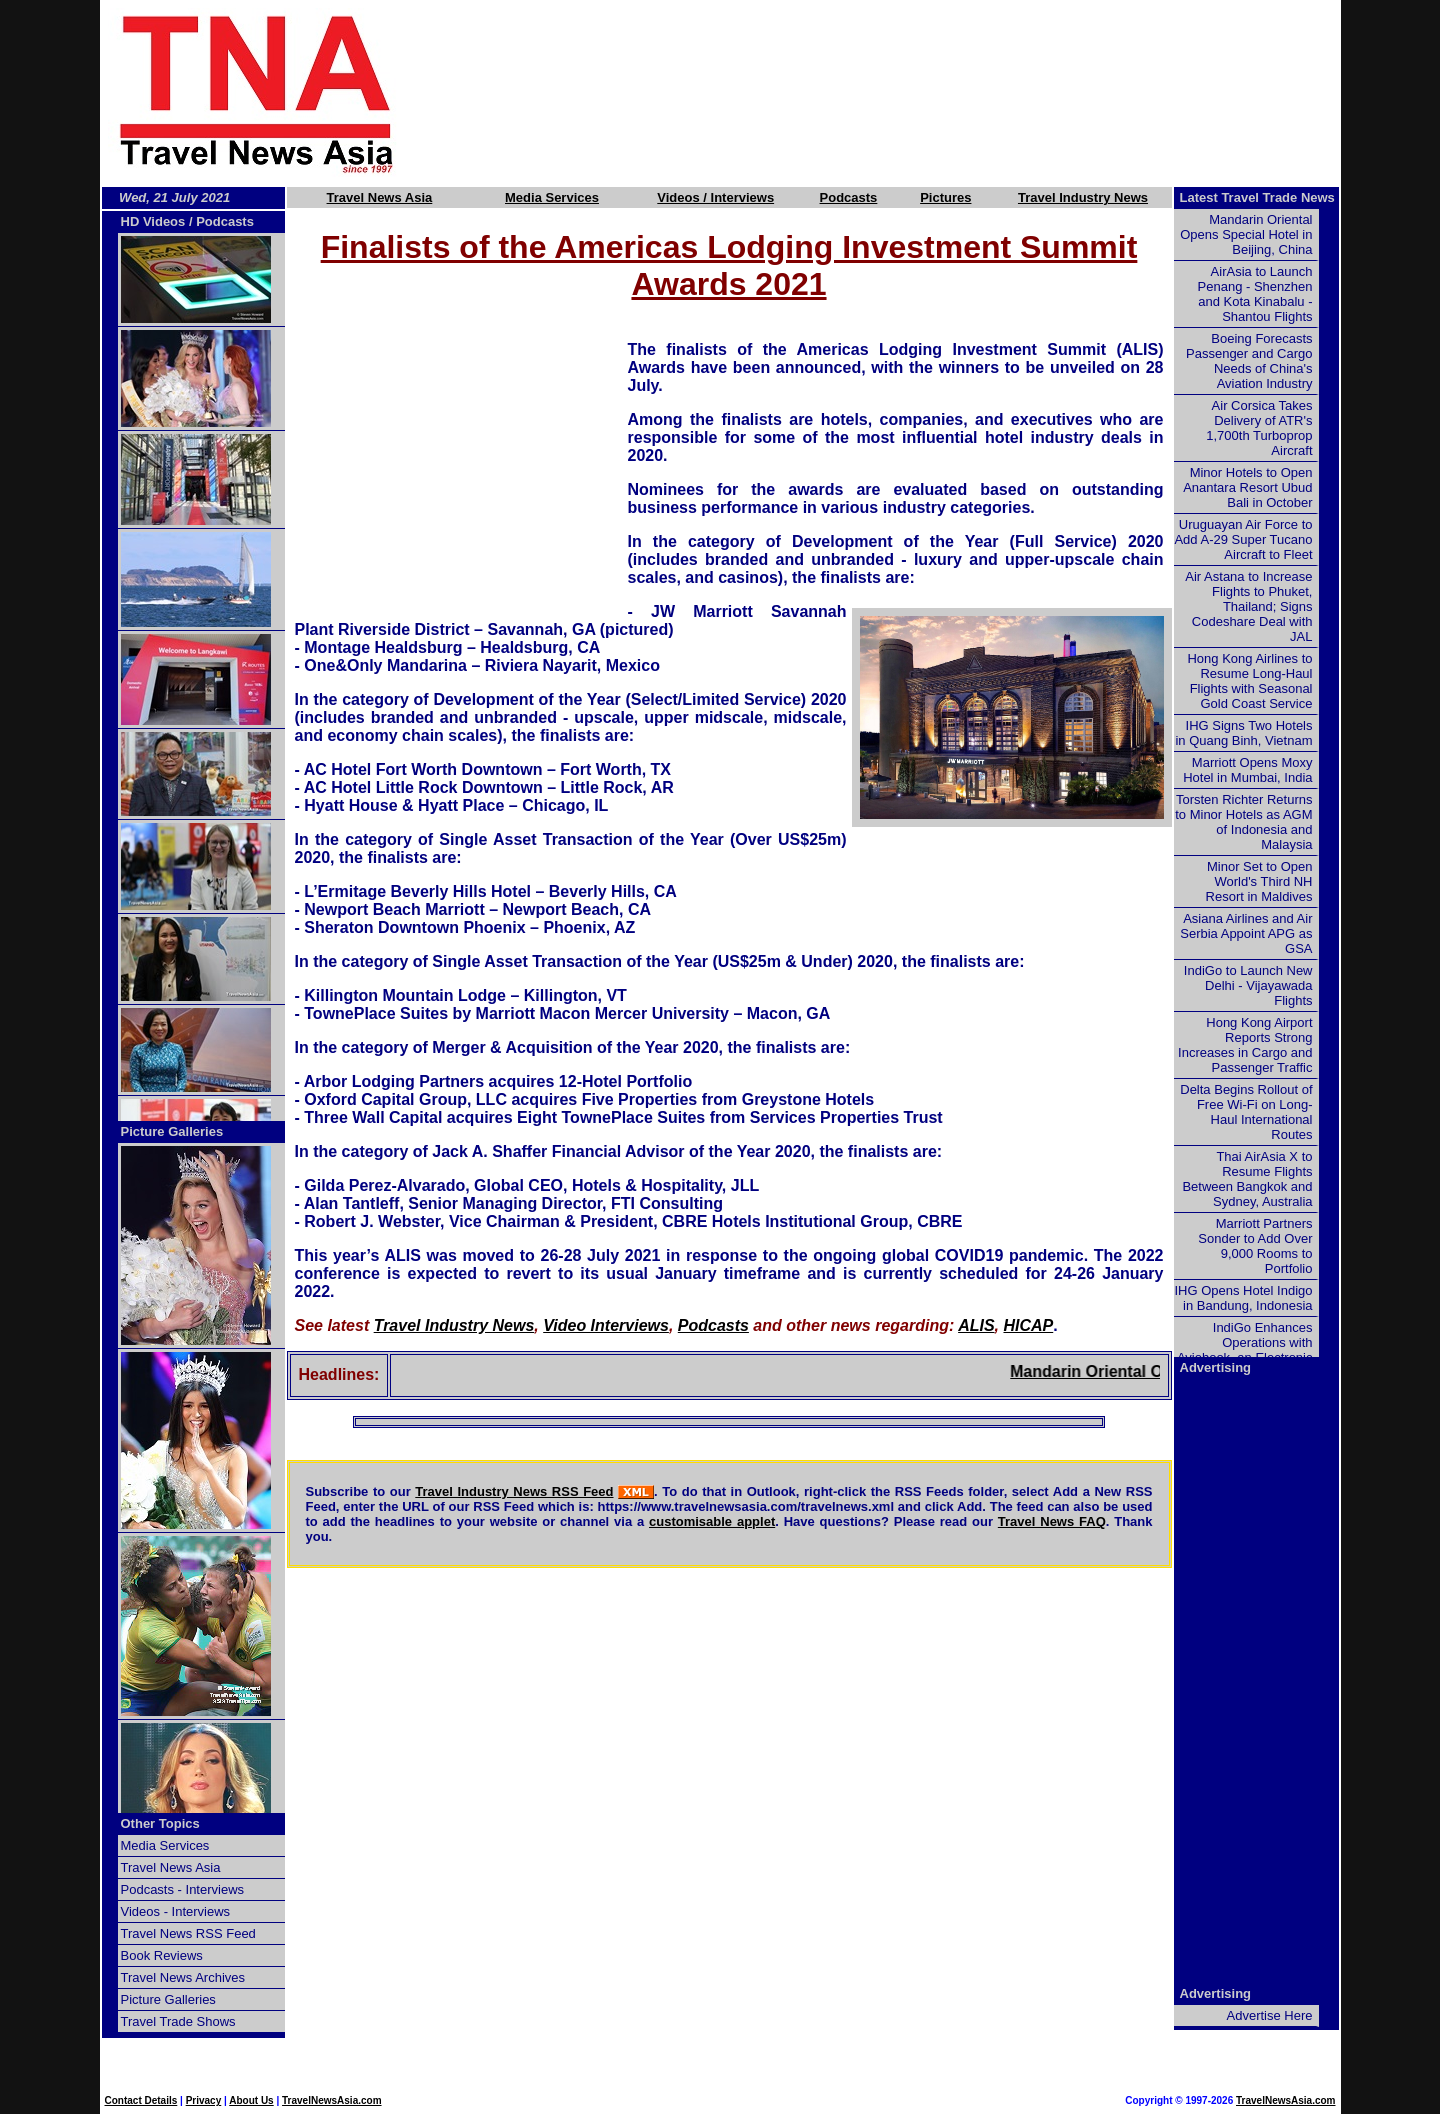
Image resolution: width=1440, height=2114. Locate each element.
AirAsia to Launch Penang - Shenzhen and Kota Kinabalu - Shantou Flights (1255, 294)
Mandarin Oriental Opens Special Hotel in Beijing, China (1246, 234)
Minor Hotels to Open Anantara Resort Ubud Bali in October (1247, 487)
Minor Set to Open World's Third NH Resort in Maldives (1259, 881)
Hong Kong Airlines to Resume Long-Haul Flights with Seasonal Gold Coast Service (1249, 681)
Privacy (204, 2100)
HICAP (1028, 1325)
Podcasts (849, 197)
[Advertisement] (902, 93)
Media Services (552, 197)
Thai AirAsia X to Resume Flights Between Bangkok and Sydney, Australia (1247, 1179)
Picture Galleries (172, 1131)
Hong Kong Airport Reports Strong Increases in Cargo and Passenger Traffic (1245, 1045)
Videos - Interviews (176, 1911)
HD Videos (153, 221)
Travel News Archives (183, 1977)
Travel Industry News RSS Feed (514, 1491)
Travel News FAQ (1052, 1521)
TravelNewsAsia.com (332, 2100)
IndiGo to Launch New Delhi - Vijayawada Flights (1248, 985)
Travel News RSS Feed (188, 1933)
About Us (251, 2100)
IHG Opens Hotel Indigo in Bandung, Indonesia (1243, 1298)
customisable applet (712, 1521)
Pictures (945, 197)
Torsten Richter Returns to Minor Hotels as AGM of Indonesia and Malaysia (1243, 822)
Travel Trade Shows (178, 2021)
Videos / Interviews (715, 197)
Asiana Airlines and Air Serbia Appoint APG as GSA (1246, 933)
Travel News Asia (380, 197)
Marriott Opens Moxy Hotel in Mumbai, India (1247, 770)
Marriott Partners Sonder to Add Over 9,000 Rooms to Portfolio (1255, 1246)
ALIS (976, 1325)
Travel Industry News (1083, 197)
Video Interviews (606, 1325)
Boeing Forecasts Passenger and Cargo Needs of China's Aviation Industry (1249, 361)
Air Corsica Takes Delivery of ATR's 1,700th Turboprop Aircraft (1259, 428)
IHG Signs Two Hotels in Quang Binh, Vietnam (1243, 733)
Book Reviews (162, 1955)
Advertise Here (1270, 2015)
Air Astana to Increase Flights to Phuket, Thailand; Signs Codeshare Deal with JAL (1248, 606)
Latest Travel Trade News (1257, 197)
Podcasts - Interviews (183, 1889)
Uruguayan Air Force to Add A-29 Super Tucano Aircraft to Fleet (1243, 539)
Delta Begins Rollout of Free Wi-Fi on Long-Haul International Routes (1246, 1112)
